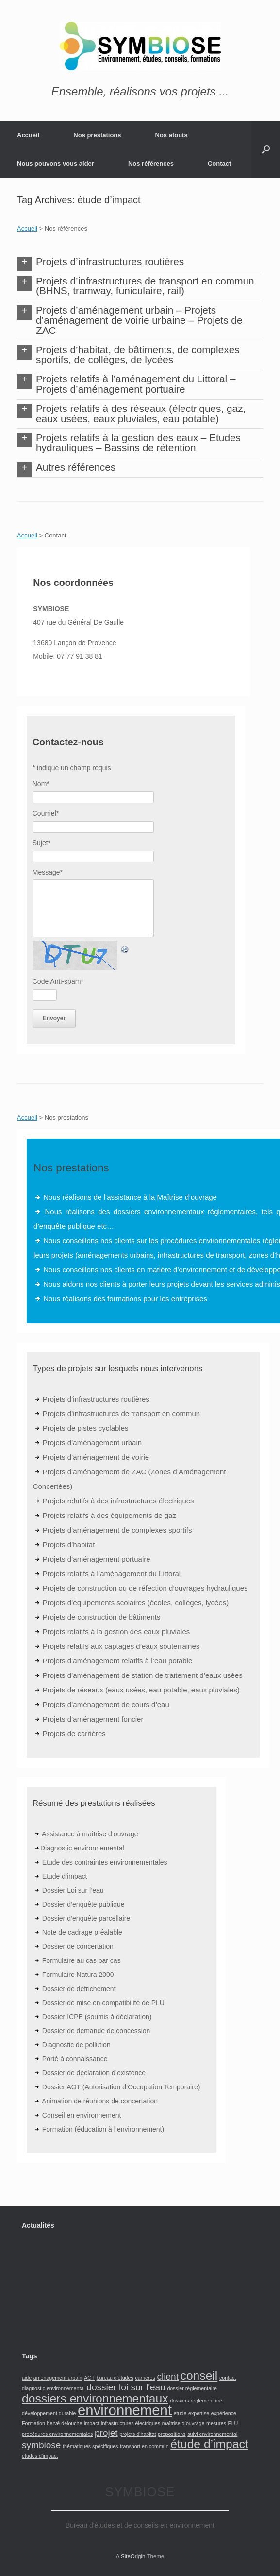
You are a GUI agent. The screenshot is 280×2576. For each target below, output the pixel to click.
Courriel (46, 813)
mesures (216, 2423)
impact (91, 2423)
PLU (233, 2423)
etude (180, 2413)
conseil (199, 2375)
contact (227, 2378)
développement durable (49, 2413)
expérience (223, 2413)
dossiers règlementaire (196, 2400)
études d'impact (40, 2456)
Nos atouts (171, 135)
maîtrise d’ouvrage (183, 2423)
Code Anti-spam (58, 981)
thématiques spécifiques (90, 2446)
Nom (41, 784)
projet (106, 2433)
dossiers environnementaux (95, 2398)
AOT (89, 2378)
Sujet (41, 843)
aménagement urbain (57, 2378)
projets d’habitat (137, 2434)
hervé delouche (64, 2423)
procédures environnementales (57, 2434)
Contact (219, 163)
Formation (33, 2423)
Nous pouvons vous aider (55, 163)
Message (48, 872)
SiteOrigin (133, 2556)
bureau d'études (115, 2378)
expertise (198, 2413)
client (167, 2376)
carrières (145, 2378)
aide (27, 2378)
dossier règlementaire (191, 2388)
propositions (171, 2434)
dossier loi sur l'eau (125, 2387)
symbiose (41, 2445)
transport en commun (144, 2446)
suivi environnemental (212, 2434)
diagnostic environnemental (53, 2388)
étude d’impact (209, 2443)
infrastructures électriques (130, 2423)
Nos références (151, 163)
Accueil (28, 135)
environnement (125, 2410)
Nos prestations (97, 135)
